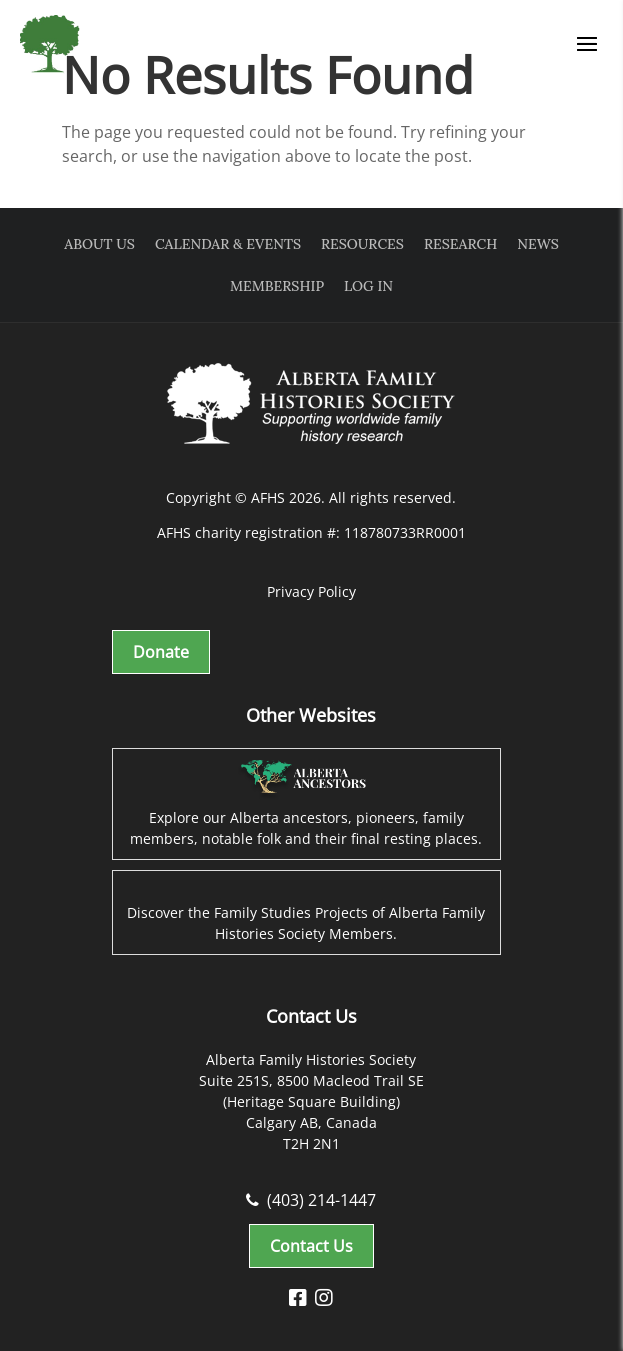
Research (460, 244)
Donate (161, 652)
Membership (277, 286)
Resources (362, 244)
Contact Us (311, 1246)
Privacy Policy (311, 591)
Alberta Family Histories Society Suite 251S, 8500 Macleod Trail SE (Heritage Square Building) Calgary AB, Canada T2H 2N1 (311, 1101)
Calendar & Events (228, 244)
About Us (99, 244)
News (537, 244)
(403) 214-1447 (311, 1200)
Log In (368, 286)
